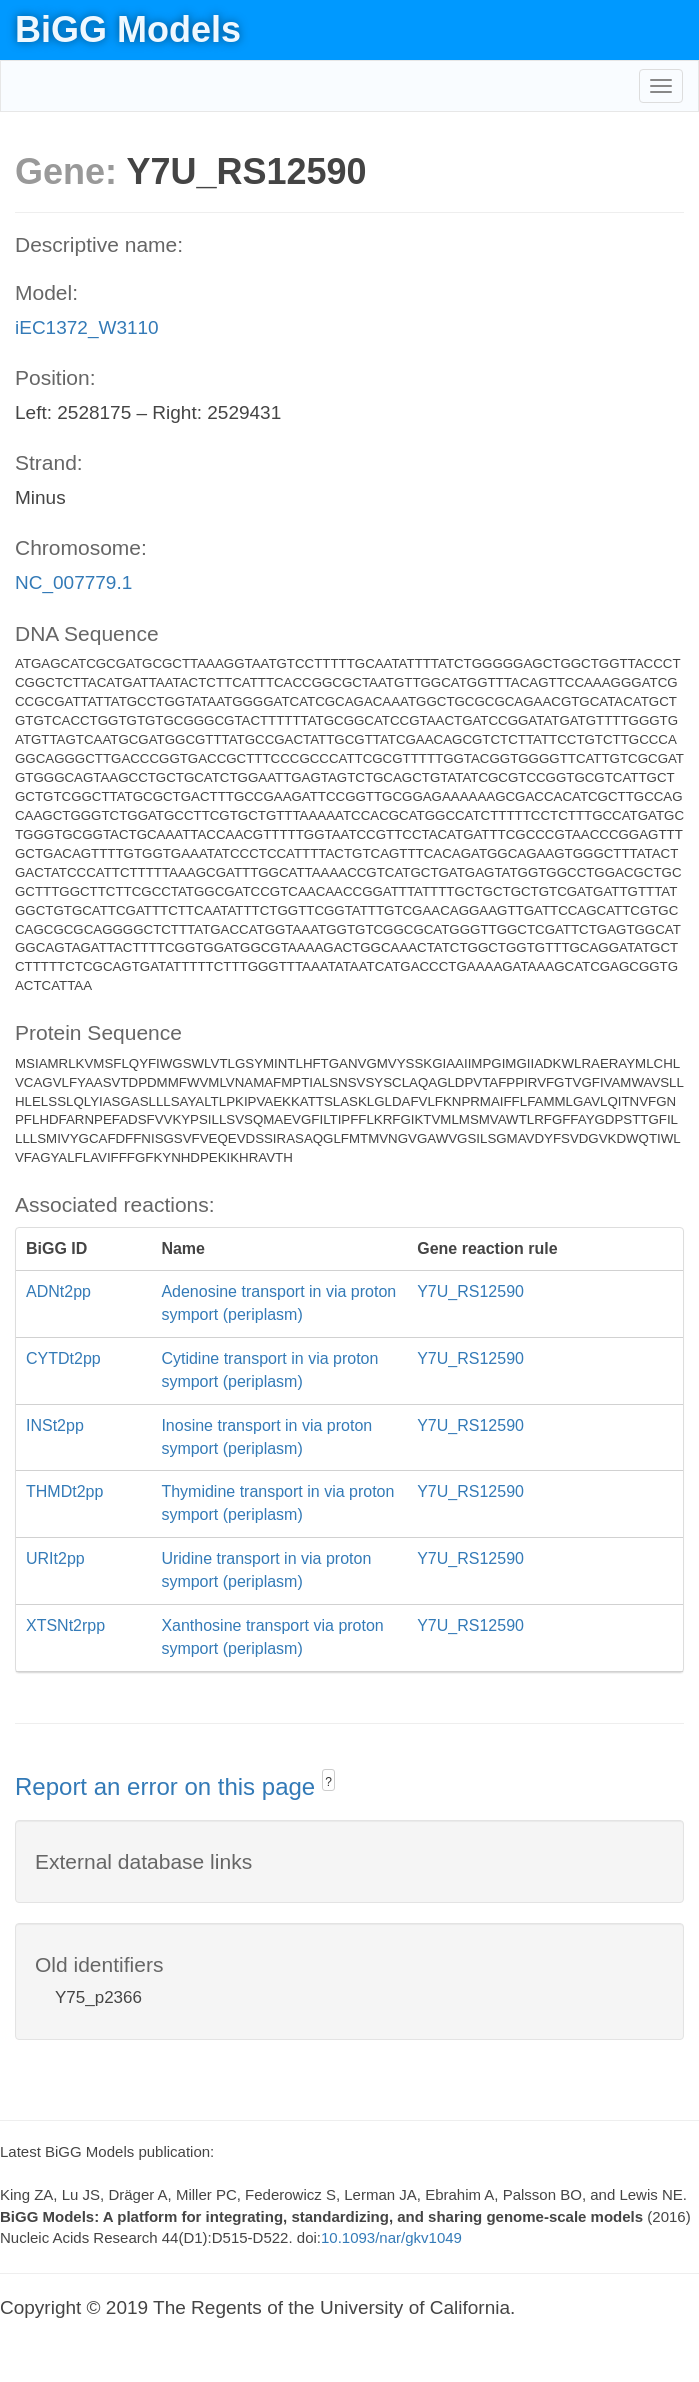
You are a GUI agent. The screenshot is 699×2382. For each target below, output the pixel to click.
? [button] (328, 1782)
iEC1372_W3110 (87, 327)
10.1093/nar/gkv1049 (391, 2237)
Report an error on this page (168, 1786)
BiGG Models (128, 29)
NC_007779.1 (73, 582)
